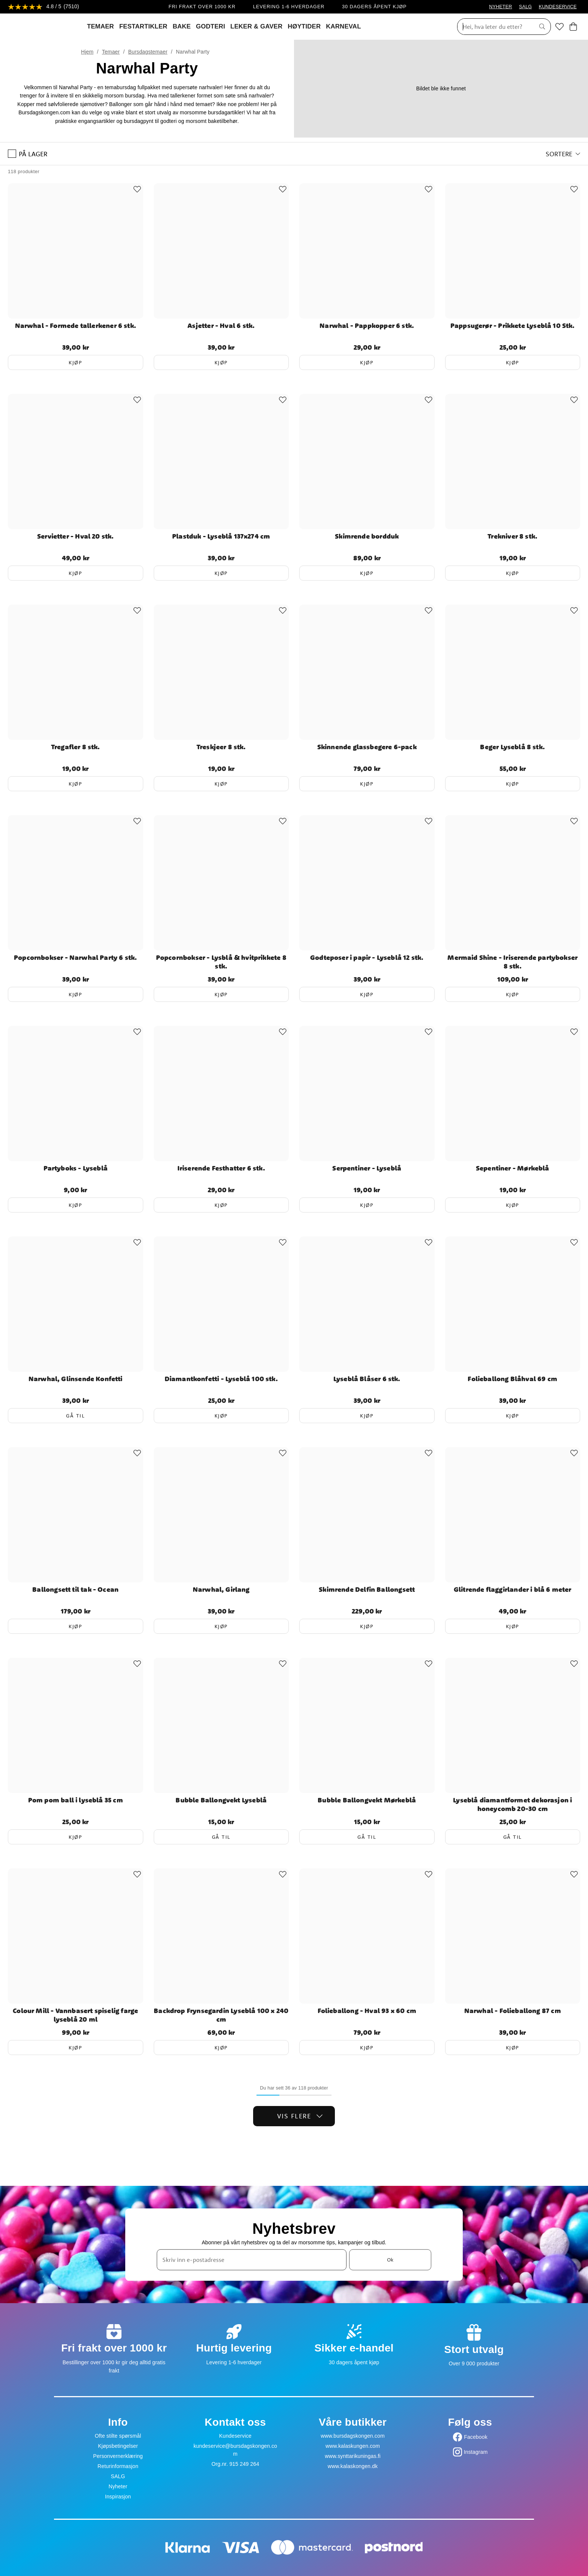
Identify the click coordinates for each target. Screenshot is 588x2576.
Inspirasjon (118, 2497)
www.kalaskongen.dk (353, 2466)
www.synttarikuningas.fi (353, 2456)
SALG (525, 6)
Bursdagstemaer (148, 52)
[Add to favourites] (137, 189)
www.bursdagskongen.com (352, 2436)
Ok (390, 2259)
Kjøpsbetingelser (118, 2446)
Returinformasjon (118, 2466)
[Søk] (494, 26)
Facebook (476, 2437)
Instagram (476, 2452)
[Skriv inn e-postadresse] (251, 2259)
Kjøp (75, 362)
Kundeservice (235, 2436)
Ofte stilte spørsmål (118, 2436)
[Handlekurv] (573, 26)
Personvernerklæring (118, 2456)
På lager (27, 154)
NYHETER (500, 6)
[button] (563, 153)
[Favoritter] (559, 26)
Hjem (87, 52)
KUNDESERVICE (558, 6)
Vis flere (300, 2116)
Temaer (111, 52)
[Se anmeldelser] (43, 7)
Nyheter (117, 2486)
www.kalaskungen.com (353, 2446)
